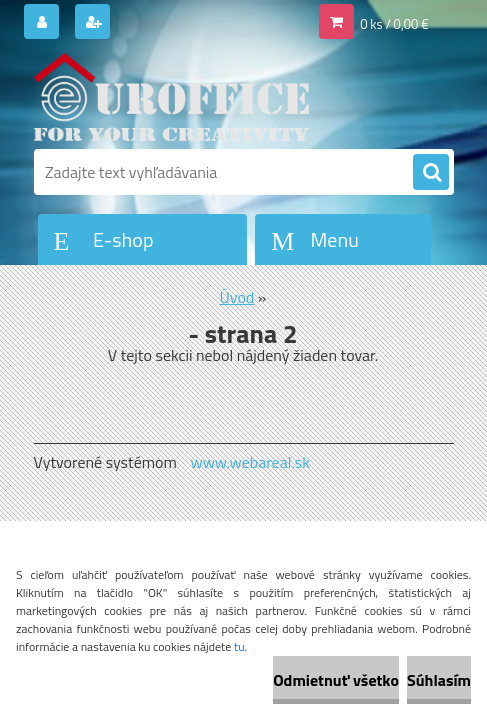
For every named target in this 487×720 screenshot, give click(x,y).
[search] (431, 173)
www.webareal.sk (250, 462)
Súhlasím (439, 680)
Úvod (237, 297)
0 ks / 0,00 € (394, 24)
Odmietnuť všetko (336, 680)
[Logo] (171, 97)
